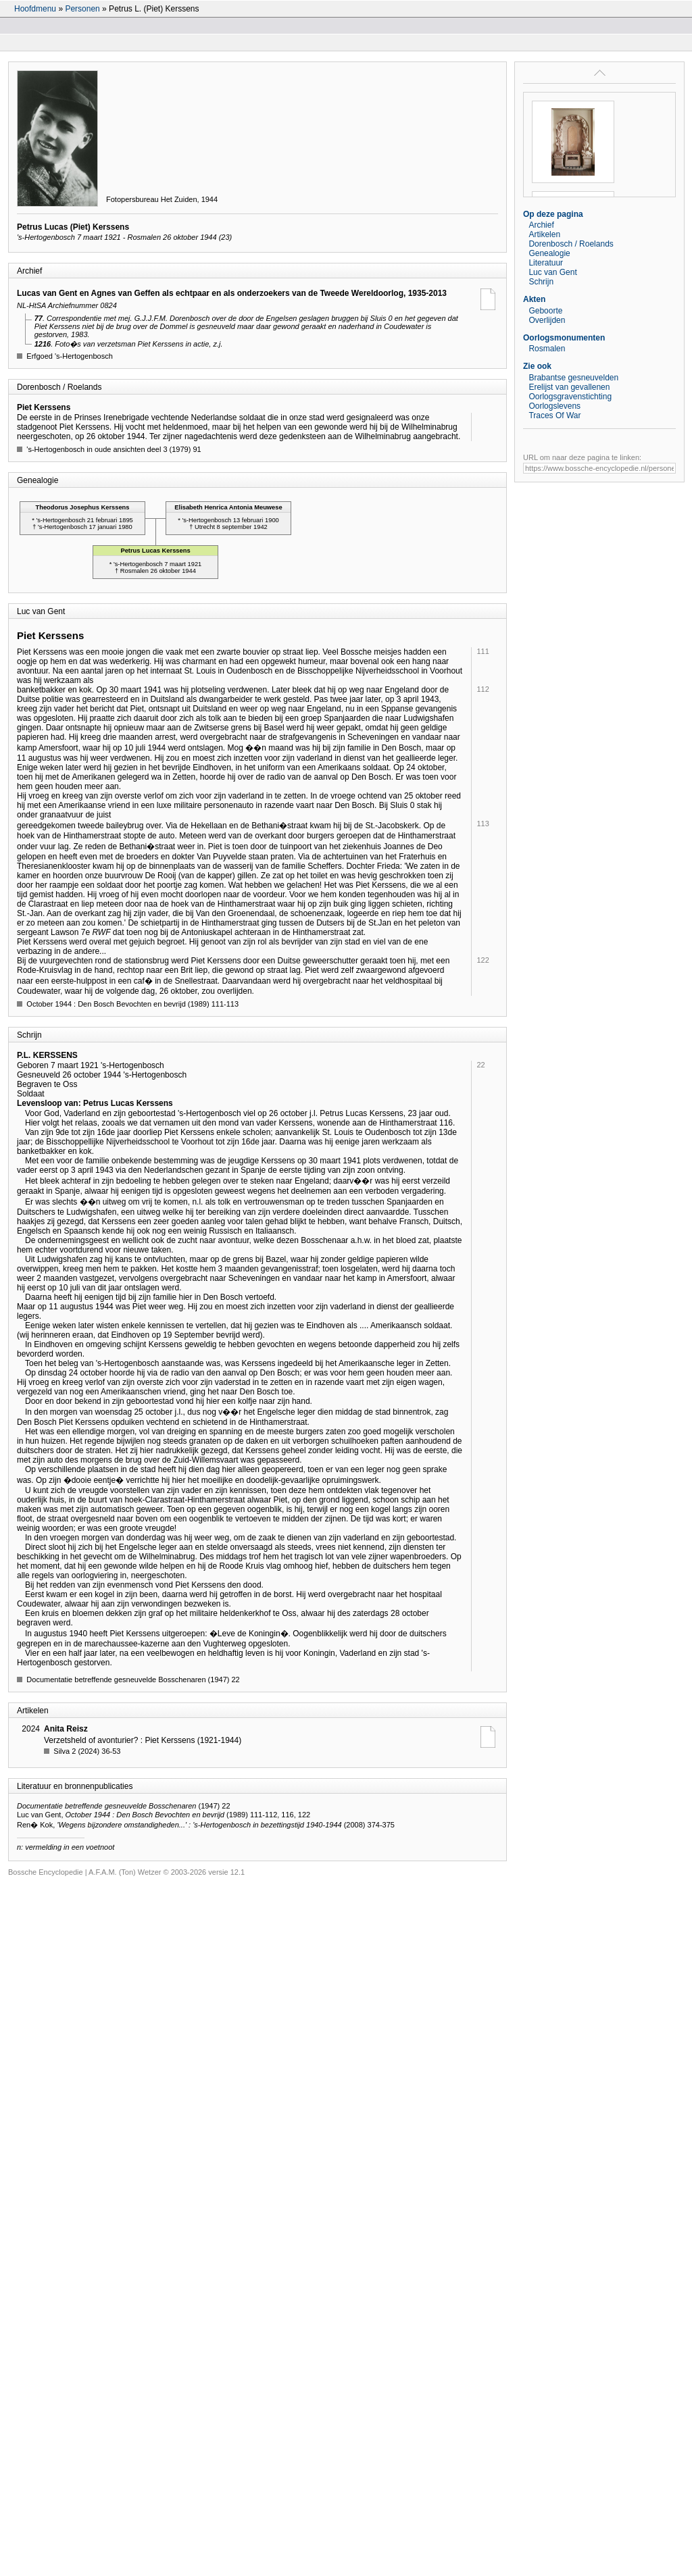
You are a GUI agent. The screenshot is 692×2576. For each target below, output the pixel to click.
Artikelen (544, 234)
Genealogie (549, 253)
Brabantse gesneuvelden (573, 377)
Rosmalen (546, 348)
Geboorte (545, 310)
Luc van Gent (552, 272)
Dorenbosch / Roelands (570, 244)
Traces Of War (554, 415)
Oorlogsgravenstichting (570, 396)
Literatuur (545, 263)
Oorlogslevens (554, 406)
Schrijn (540, 281)
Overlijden (546, 320)
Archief (540, 225)
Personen (82, 9)
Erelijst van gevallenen (569, 387)
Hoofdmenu (35, 9)
